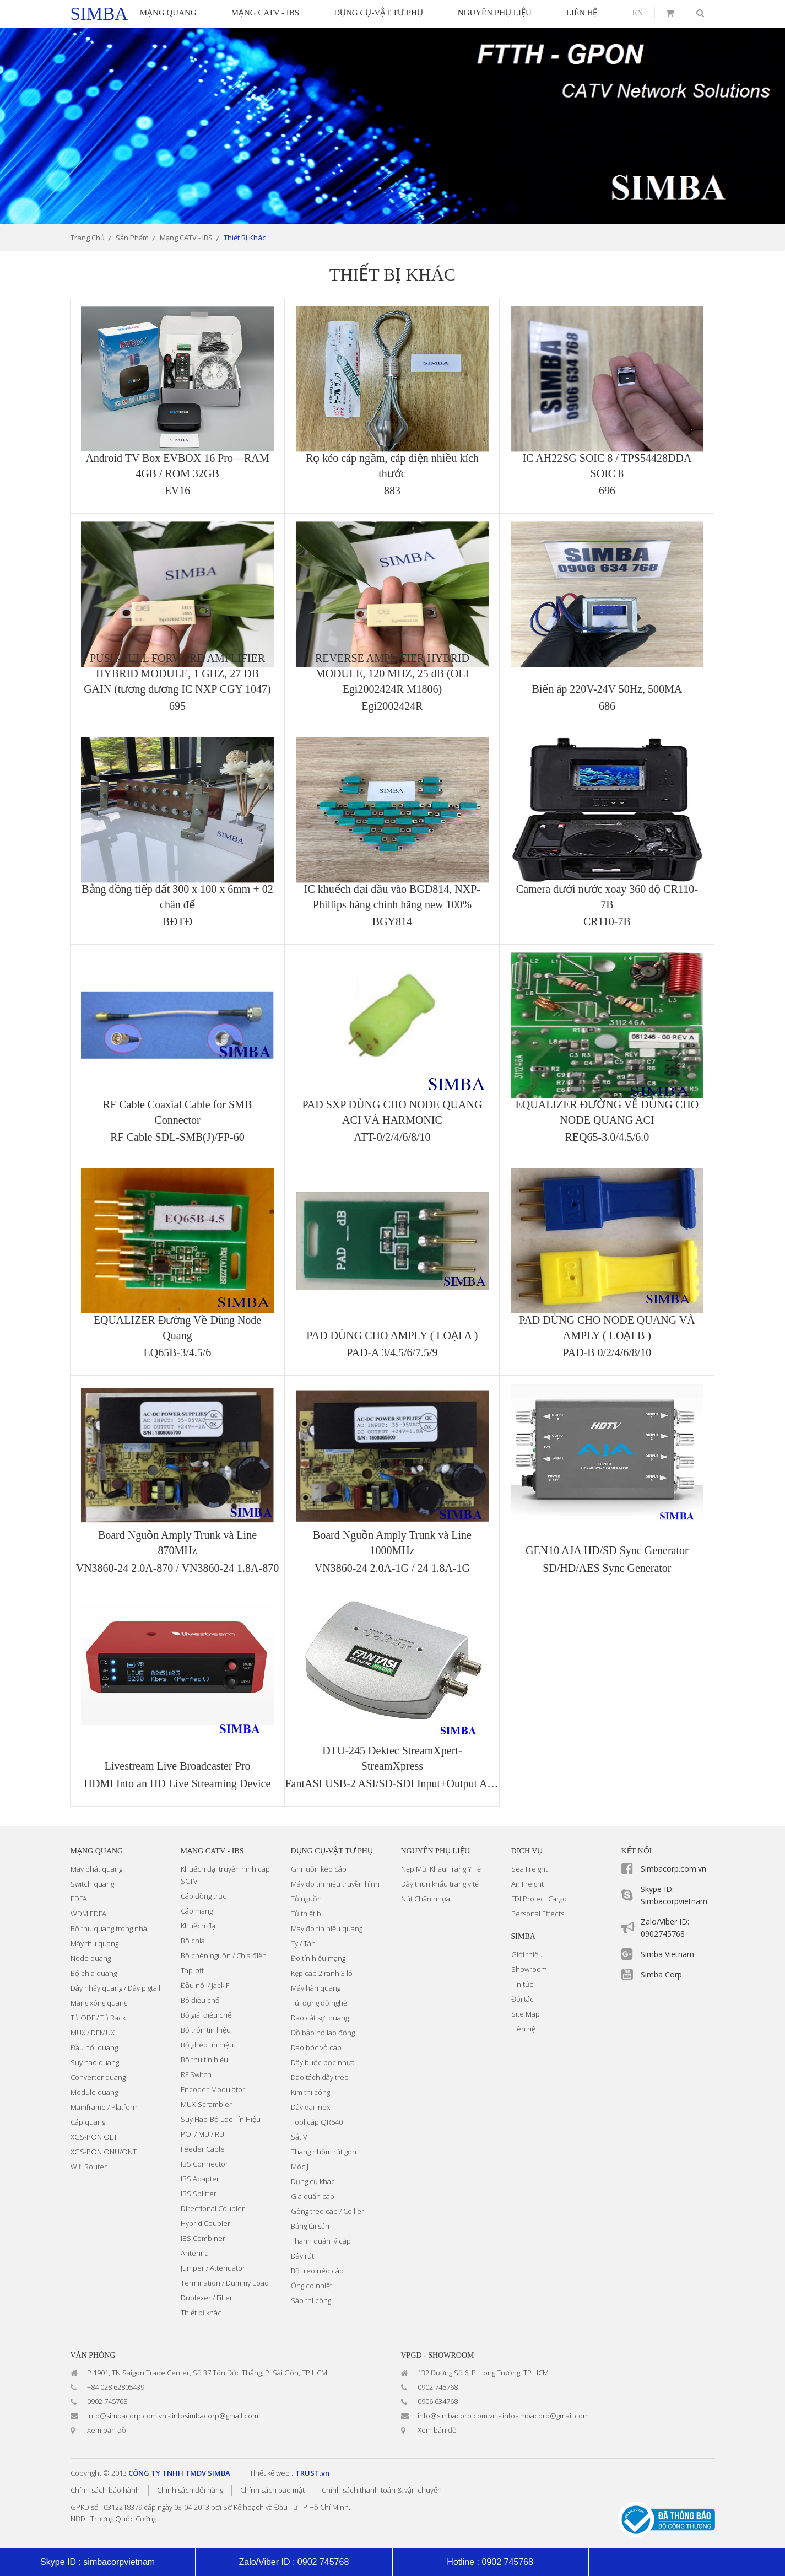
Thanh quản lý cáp (321, 2241)
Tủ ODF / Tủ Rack (98, 2018)
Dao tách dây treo (320, 2077)
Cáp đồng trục (203, 1896)
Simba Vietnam (667, 1954)
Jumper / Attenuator (213, 2268)
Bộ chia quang (94, 1973)
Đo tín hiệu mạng (318, 1958)
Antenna (195, 2253)
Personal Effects (537, 1913)
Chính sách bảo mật (272, 2490)
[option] (392, 126)
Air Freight (527, 1884)
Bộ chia (193, 1941)
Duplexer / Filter (206, 2298)
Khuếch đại (199, 1926)
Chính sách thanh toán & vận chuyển (382, 2490)
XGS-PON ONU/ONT (104, 2152)
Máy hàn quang (315, 1988)
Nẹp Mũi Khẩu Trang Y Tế (441, 1869)
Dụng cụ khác (313, 2181)
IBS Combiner (203, 2238)
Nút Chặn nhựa (425, 1899)
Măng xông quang (99, 2003)
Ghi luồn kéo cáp (319, 1869)
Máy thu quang (94, 1943)
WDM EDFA (88, 1913)
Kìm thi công (310, 2092)
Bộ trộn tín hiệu (206, 2030)
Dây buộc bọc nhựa (323, 2062)
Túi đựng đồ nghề (319, 2003)
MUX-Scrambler (206, 2104)
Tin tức (522, 1984)
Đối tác (522, 1999)
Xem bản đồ (106, 2430)
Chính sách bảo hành (105, 2490)
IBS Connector (204, 2164)
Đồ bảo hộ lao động (323, 2033)
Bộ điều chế (200, 2000)
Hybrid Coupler (205, 2223)
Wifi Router (89, 2166)
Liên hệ (523, 2029)
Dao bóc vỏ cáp (316, 2047)
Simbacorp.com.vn (673, 1868)
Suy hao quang (95, 2062)
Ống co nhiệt (311, 2286)
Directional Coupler (213, 2208)
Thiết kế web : (271, 2473)
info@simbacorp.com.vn (126, 2416)
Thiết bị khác (201, 2313)
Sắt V (299, 2137)
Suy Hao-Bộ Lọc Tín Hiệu (221, 2119)
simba (99, 14)
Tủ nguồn (306, 1899)
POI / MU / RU (202, 2134)
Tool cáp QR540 (317, 2122)
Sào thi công (311, 2300)
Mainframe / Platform (105, 2107)
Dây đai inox (310, 2107)
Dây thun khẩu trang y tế (440, 1884)
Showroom (529, 1969)
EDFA (79, 1899)
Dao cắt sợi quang (320, 2018)
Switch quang (92, 1884)
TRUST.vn (312, 2473)
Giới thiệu (527, 1954)
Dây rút (302, 2256)
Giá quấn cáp (312, 2196)
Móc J (299, 2166)
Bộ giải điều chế (206, 2015)
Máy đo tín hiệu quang (326, 1928)
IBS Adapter (200, 2179)
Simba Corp (661, 1974)
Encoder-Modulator (213, 2089)
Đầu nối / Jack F (205, 1985)
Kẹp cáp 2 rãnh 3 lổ (322, 1973)
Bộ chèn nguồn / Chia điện (224, 1955)
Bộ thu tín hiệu (204, 2060)
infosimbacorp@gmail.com (215, 2416)
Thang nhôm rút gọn (323, 2152)
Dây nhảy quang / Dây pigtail (115, 1988)
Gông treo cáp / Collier (327, 2211)
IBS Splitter (198, 2193)
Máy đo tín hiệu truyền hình (335, 1884)
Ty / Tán (303, 1943)
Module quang (94, 2092)
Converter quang (98, 2077)
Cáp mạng (197, 1911)
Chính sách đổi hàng (190, 2490)
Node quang (91, 1958)
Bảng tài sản (310, 2226)
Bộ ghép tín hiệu (207, 2045)
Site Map (525, 2014)
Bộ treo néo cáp (317, 2271)
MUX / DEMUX (93, 2033)
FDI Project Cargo (539, 1899)
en (637, 12)
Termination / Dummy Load (225, 2283)
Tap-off (192, 1970)
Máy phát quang (96, 1869)
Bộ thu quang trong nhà (109, 1928)
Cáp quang (88, 2122)
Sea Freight (529, 1869)
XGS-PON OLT (94, 2137)
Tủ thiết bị (307, 1913)
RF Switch (196, 2074)
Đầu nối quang (94, 2047)
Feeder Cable (203, 2149)
